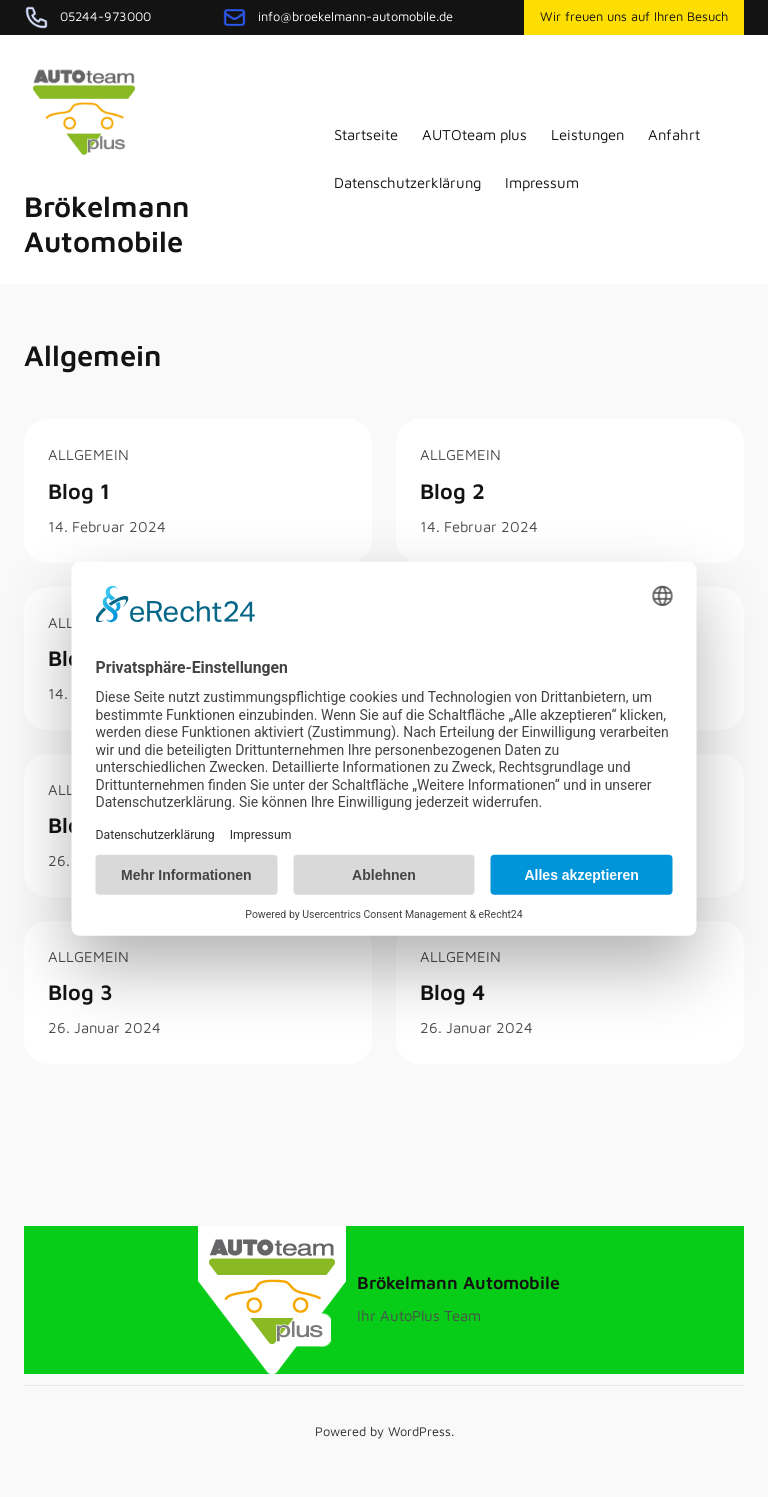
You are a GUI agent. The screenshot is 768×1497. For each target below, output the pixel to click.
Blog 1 (79, 491)
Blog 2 (452, 491)
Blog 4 (452, 992)
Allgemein (88, 454)
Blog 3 (80, 992)
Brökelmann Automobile (106, 223)
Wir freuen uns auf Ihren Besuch (634, 16)
